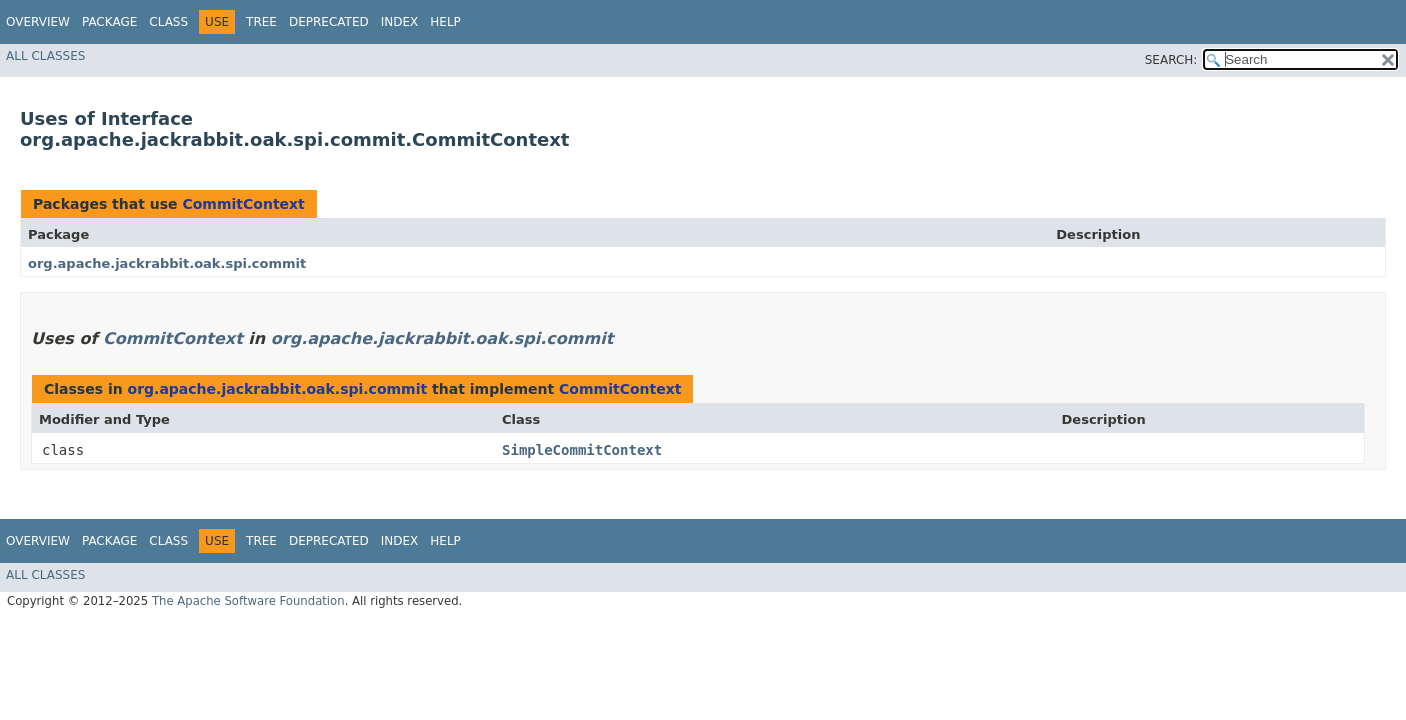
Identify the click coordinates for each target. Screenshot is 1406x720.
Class (168, 22)
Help (445, 22)
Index (400, 22)
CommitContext (243, 204)
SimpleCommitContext (582, 450)
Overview (38, 22)
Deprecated (329, 22)
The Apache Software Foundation (248, 601)
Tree (261, 22)
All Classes (45, 56)
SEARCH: (1171, 60)
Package (109, 22)
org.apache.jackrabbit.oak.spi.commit (167, 263)
